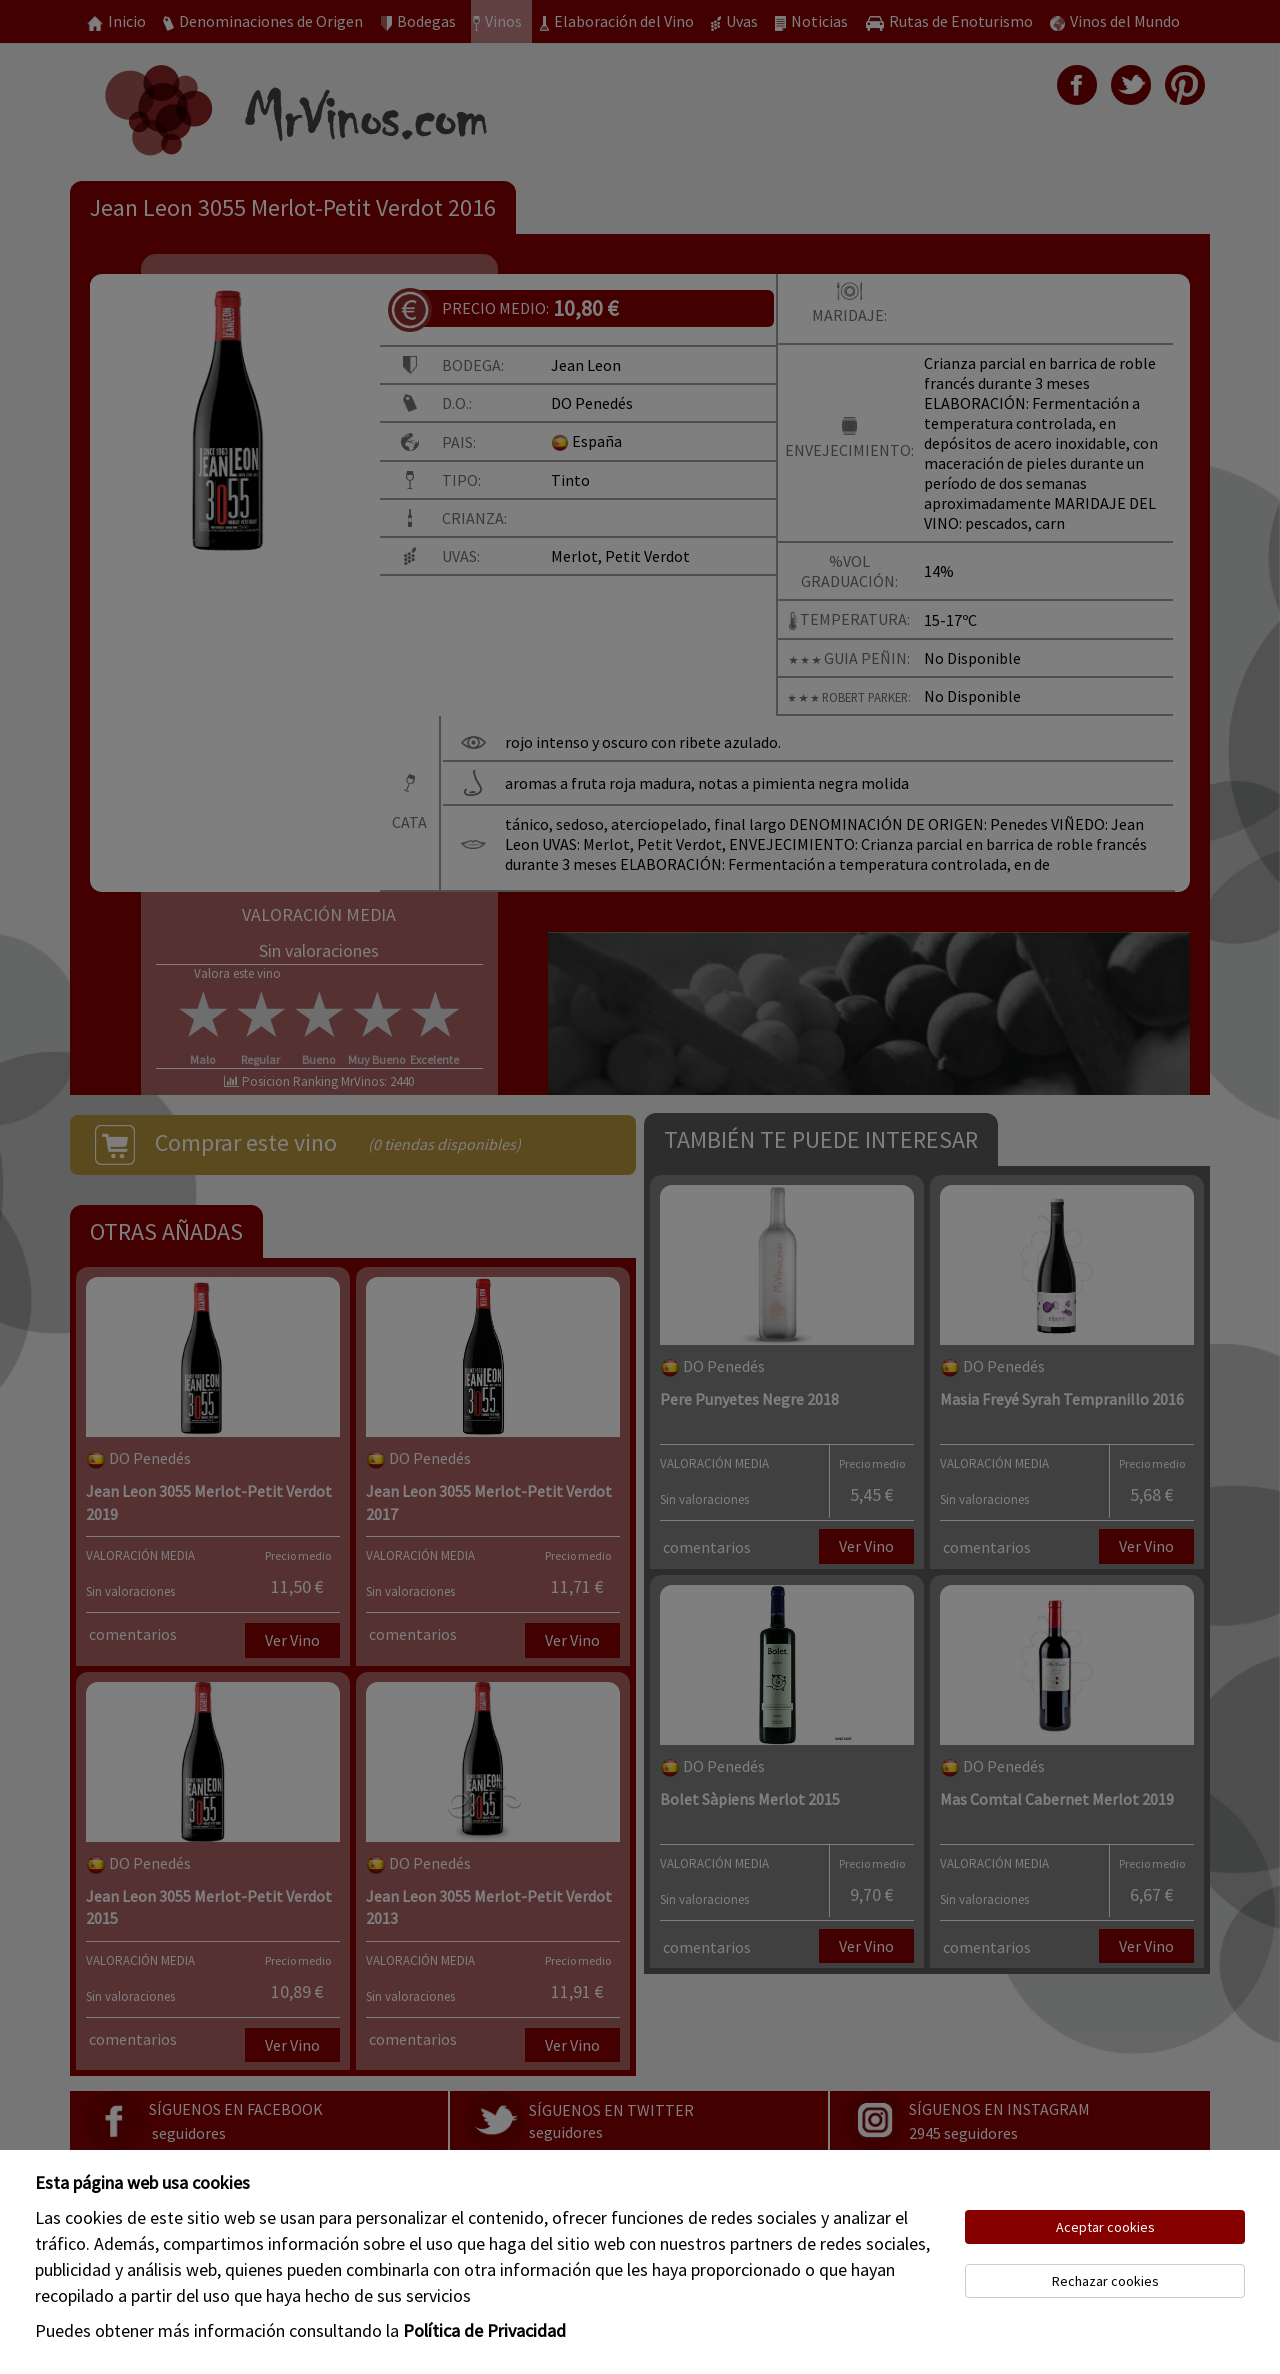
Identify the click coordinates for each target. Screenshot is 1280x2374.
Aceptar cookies (1105, 2227)
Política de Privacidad (484, 2330)
